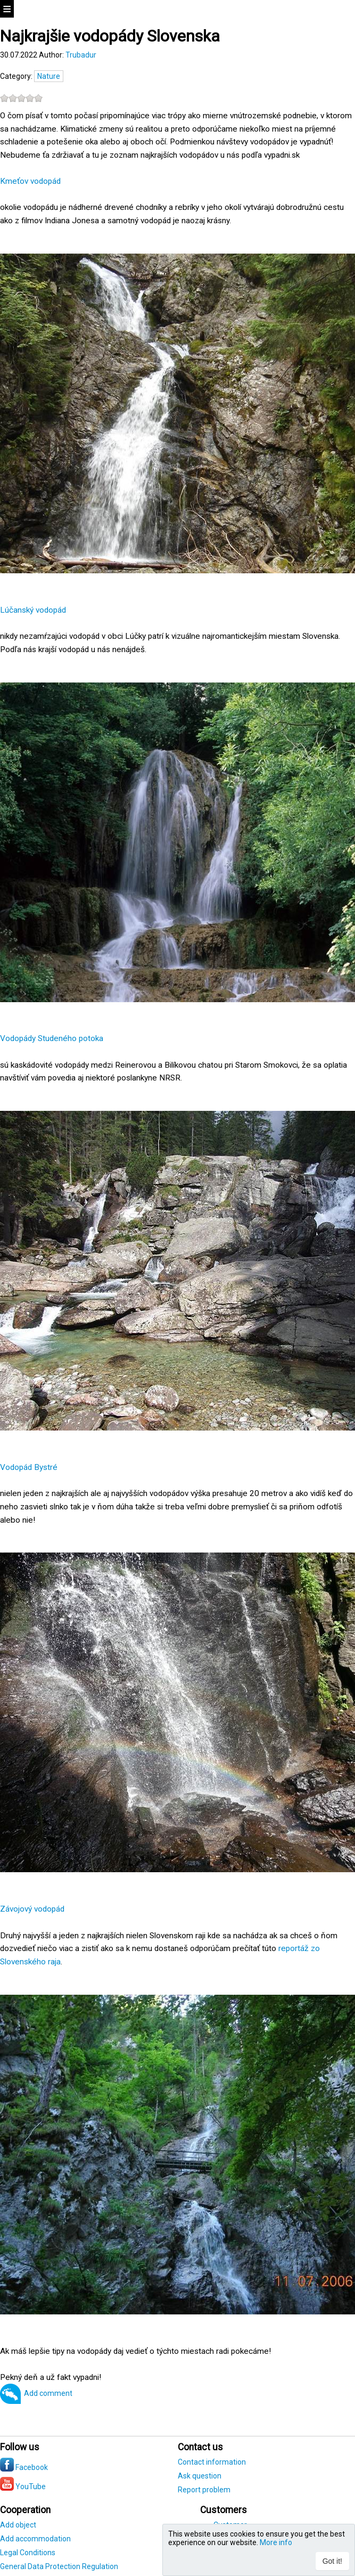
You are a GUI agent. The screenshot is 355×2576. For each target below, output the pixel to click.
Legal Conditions (27, 2552)
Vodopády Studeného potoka (51, 1038)
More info (276, 2542)
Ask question (199, 2476)
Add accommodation (35, 2538)
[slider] (21, 98)
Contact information (212, 2462)
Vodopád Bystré (28, 1467)
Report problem (204, 2489)
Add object (18, 2525)
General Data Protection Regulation (59, 2566)
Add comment (48, 2393)
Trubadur (80, 55)
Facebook (24, 2467)
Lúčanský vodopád (33, 610)
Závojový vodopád (32, 1909)
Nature (48, 76)
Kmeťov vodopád (30, 181)
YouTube (23, 2486)
